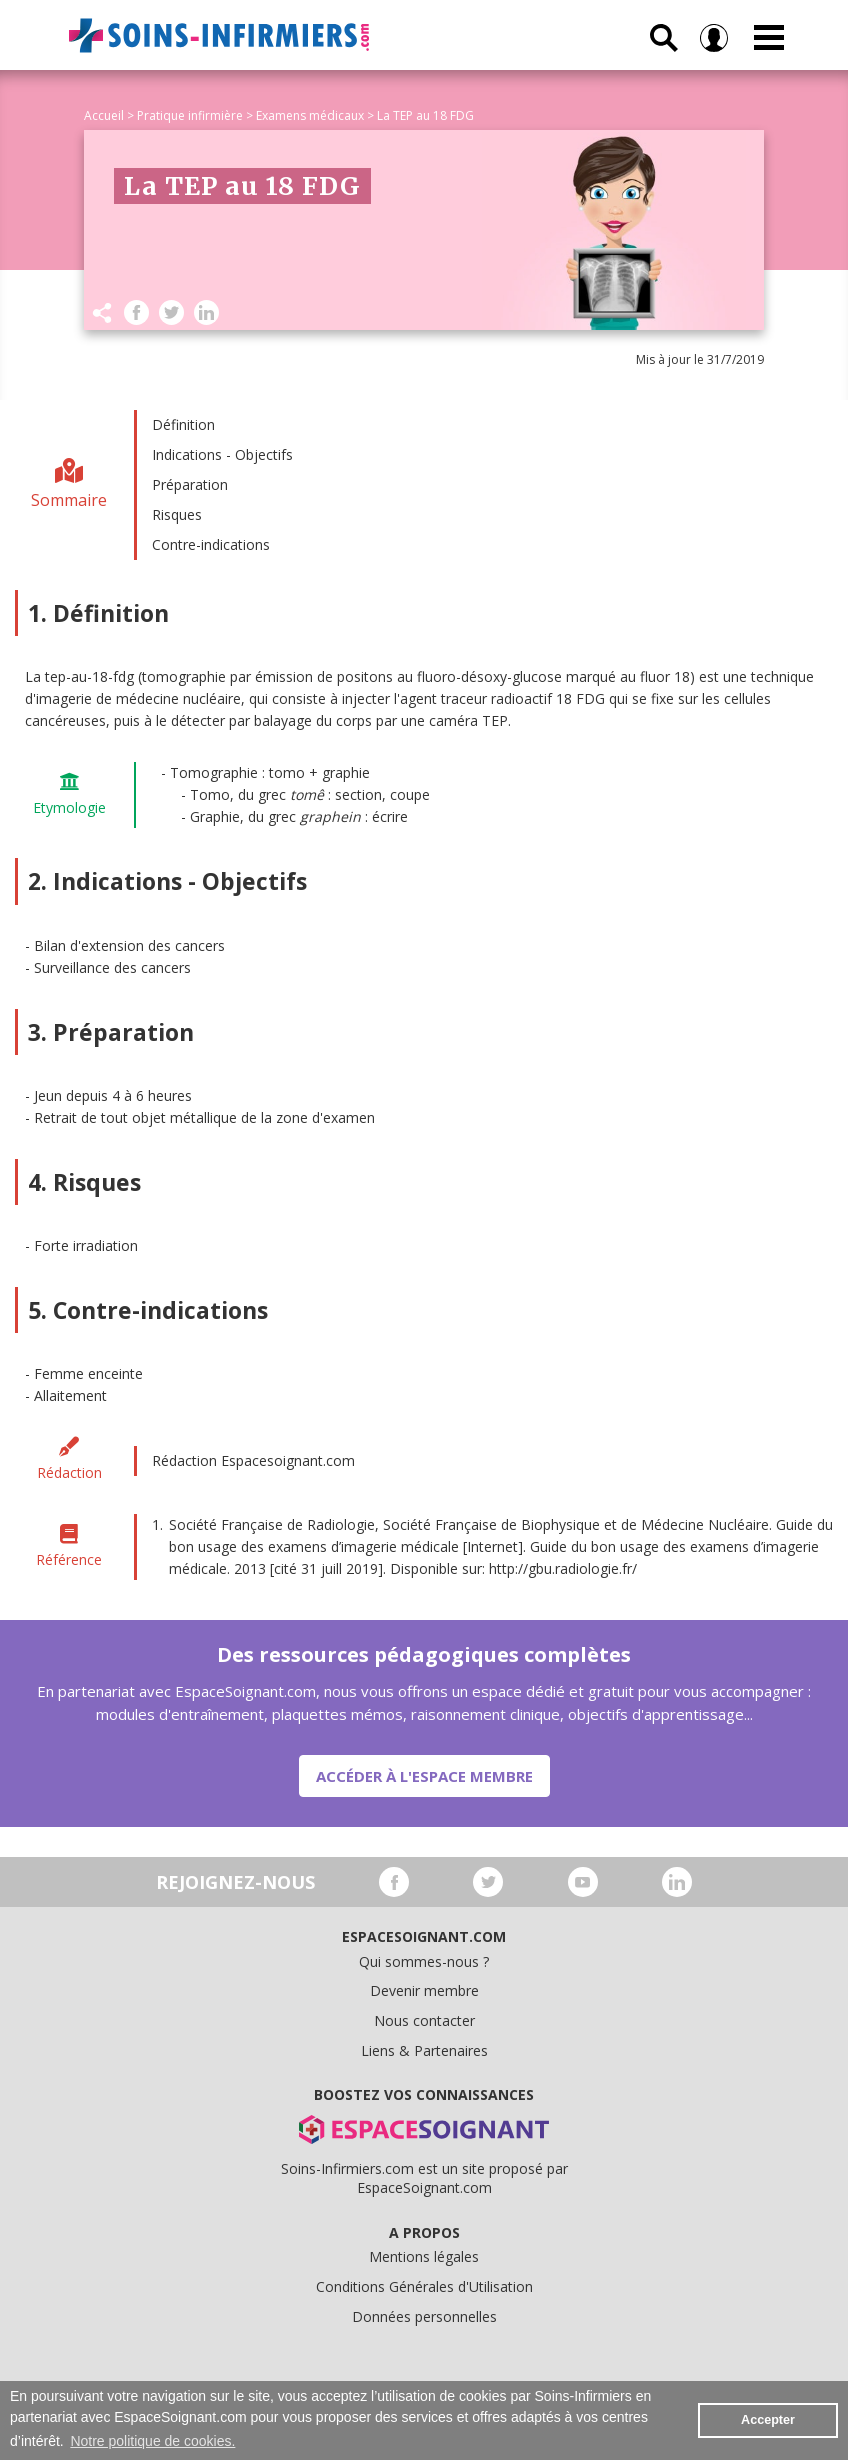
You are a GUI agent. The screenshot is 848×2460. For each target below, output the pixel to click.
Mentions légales (424, 2256)
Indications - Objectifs (222, 454)
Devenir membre (424, 1990)
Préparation (190, 484)
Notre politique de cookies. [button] (152, 2441)
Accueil (104, 115)
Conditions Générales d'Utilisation (424, 2286)
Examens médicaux (310, 115)
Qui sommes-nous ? (424, 1961)
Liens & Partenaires (424, 2050)
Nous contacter (424, 2020)
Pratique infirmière (190, 115)
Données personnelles (424, 2316)
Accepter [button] (768, 2420)
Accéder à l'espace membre (424, 1776)
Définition (183, 424)
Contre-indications (211, 544)
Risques (177, 514)
